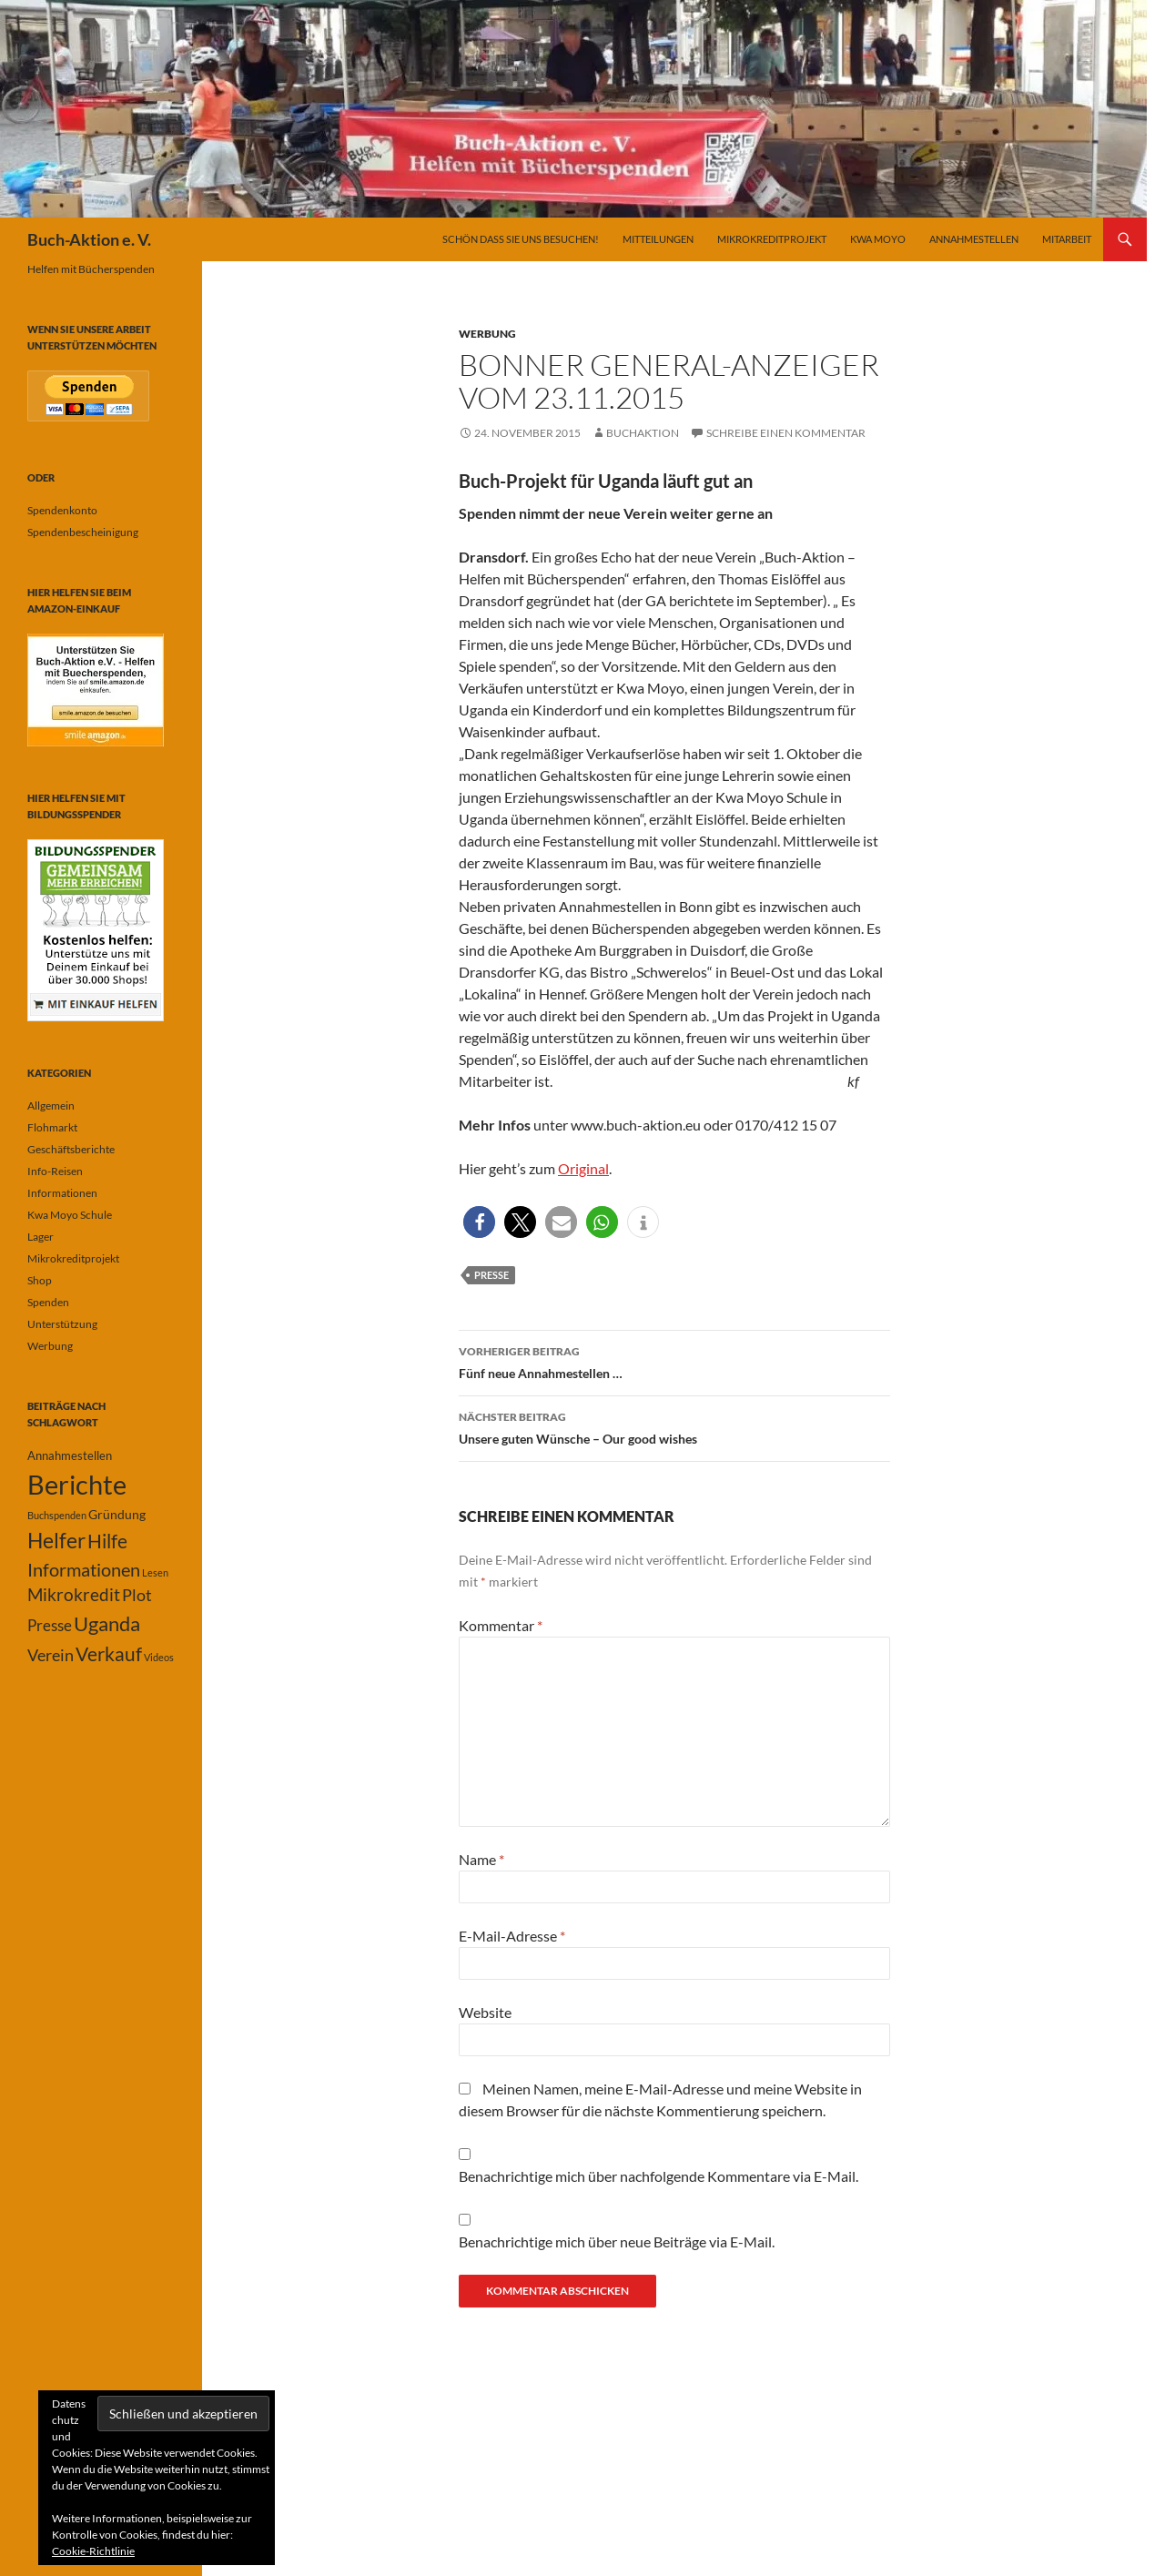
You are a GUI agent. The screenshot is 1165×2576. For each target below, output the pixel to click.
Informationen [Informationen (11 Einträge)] (83, 1569)
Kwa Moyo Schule (69, 1215)
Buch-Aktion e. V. (89, 239)
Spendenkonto (62, 510)
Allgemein (51, 1105)
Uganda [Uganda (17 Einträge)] (107, 1623)
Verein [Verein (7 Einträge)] (50, 1655)
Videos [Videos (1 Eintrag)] (159, 1657)
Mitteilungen (658, 239)
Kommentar (500, 1625)
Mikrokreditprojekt (771, 239)
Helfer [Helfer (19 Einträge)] (56, 1540)
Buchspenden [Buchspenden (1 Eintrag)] (56, 1515)
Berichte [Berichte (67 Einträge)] (77, 1484)
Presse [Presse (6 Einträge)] (49, 1625)
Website (485, 2012)
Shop (39, 1280)
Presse (491, 1275)
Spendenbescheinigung (82, 532)
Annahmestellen (973, 239)
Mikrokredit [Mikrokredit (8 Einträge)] (73, 1595)
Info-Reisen (55, 1171)
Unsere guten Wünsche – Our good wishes (674, 1426)
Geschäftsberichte (71, 1149)
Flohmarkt (52, 1127)
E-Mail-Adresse (512, 1935)
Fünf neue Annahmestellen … (674, 1361)
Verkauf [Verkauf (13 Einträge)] (109, 1653)
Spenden (48, 1302)
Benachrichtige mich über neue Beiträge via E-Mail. (617, 2241)
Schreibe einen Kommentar (786, 433)
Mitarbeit (1066, 239)
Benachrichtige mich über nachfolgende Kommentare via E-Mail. (658, 2176)
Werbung (487, 333)
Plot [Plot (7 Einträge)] (137, 1595)
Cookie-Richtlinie (93, 2551)
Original (583, 1168)
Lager (40, 1236)
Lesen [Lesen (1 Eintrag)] (155, 1572)
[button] (479, 1222)
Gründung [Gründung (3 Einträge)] (117, 1514)
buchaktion (642, 433)
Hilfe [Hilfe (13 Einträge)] (107, 1540)
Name (481, 1859)
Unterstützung (62, 1324)
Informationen (62, 1193)
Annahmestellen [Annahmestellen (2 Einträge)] (69, 1455)
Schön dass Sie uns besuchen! (520, 239)
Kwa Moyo (878, 239)
